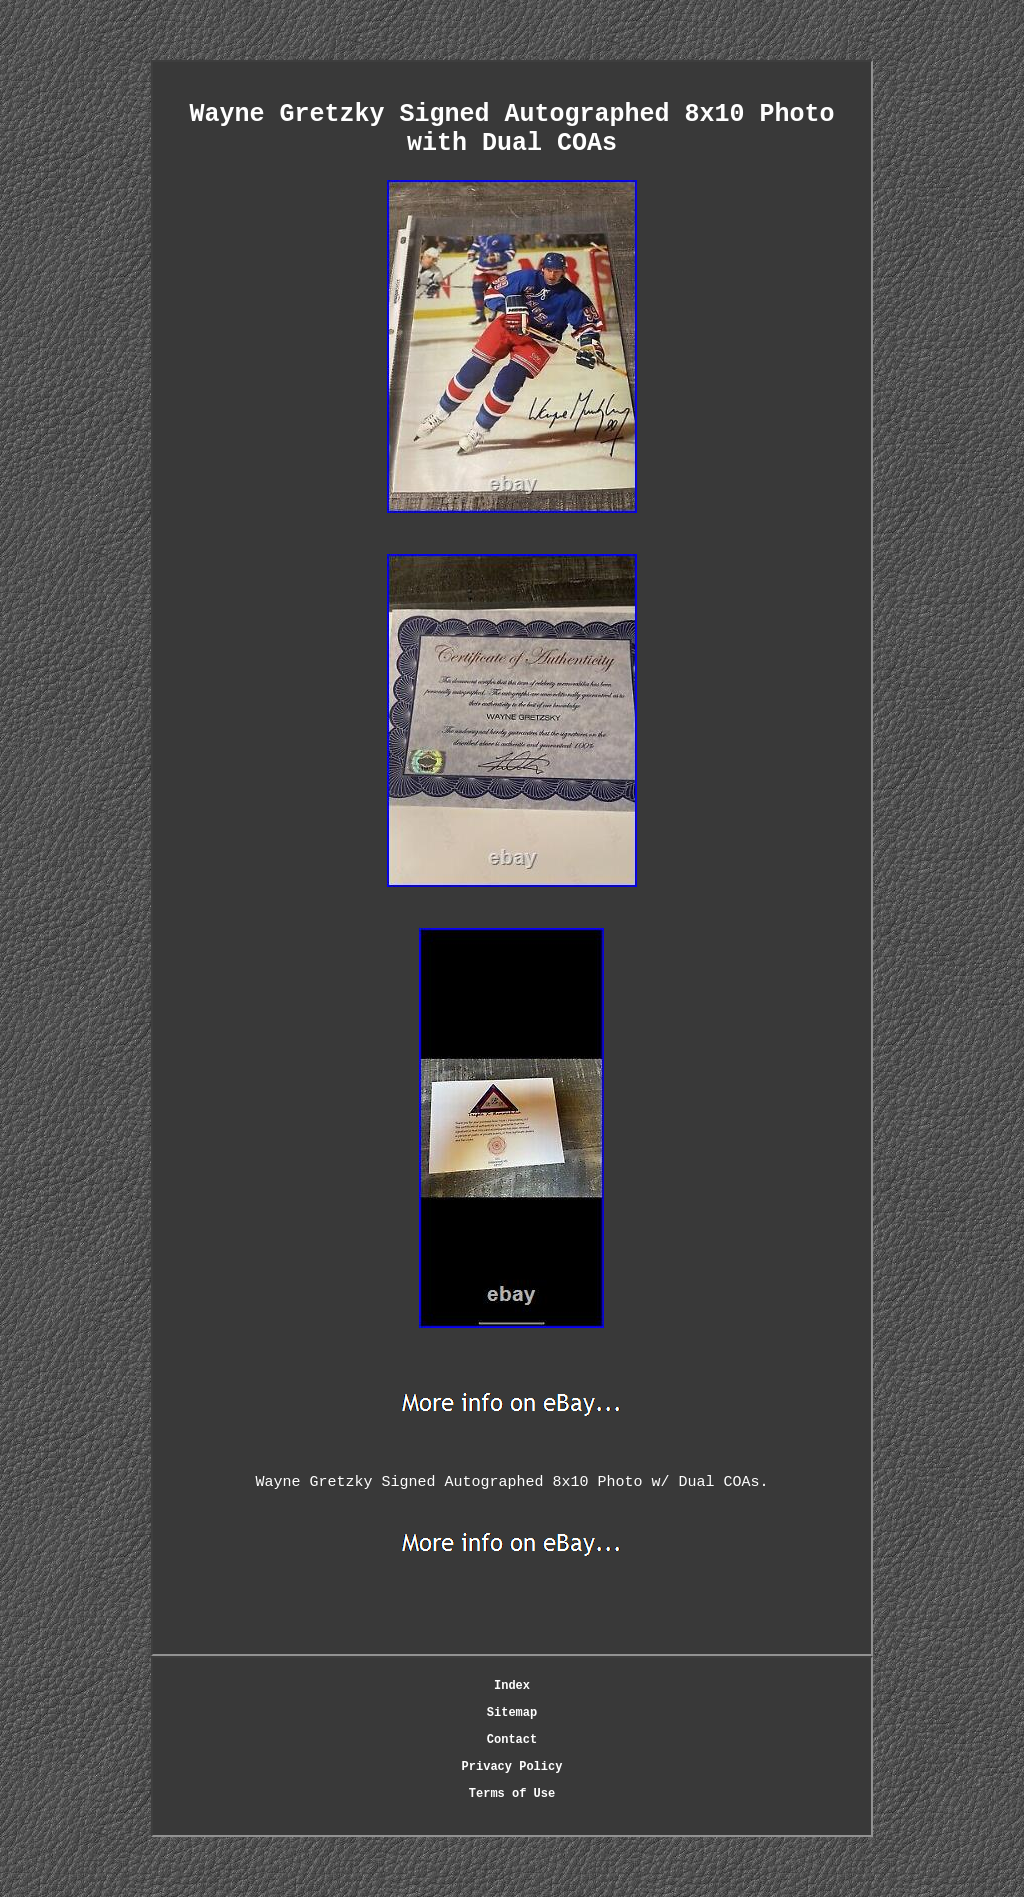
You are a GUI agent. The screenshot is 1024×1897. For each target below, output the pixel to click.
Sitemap (512, 1713)
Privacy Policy (512, 1767)
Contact (512, 1740)
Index (512, 1686)
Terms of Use (512, 1794)
